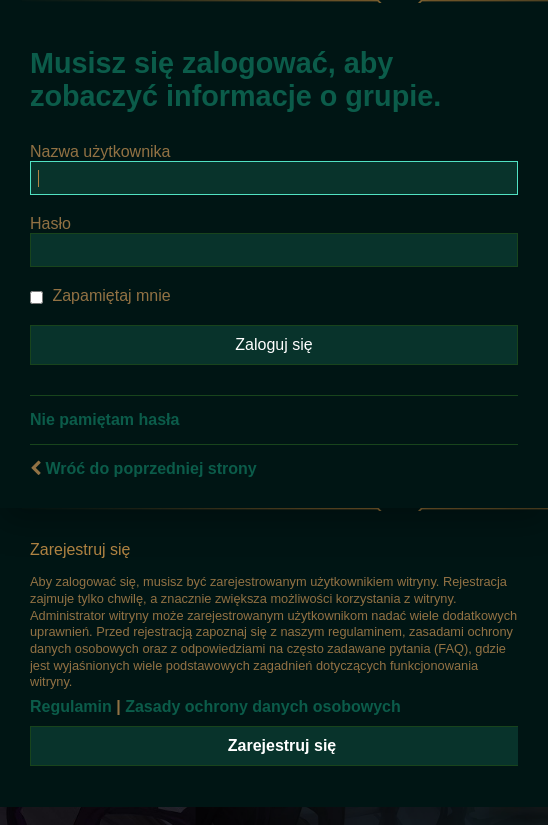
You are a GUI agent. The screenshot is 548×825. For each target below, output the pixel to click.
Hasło (50, 223)
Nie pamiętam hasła (104, 419)
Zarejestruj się (282, 745)
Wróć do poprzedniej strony (150, 468)
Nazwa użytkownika (100, 151)
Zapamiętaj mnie (100, 295)
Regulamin (71, 706)
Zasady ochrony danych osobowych (263, 706)
